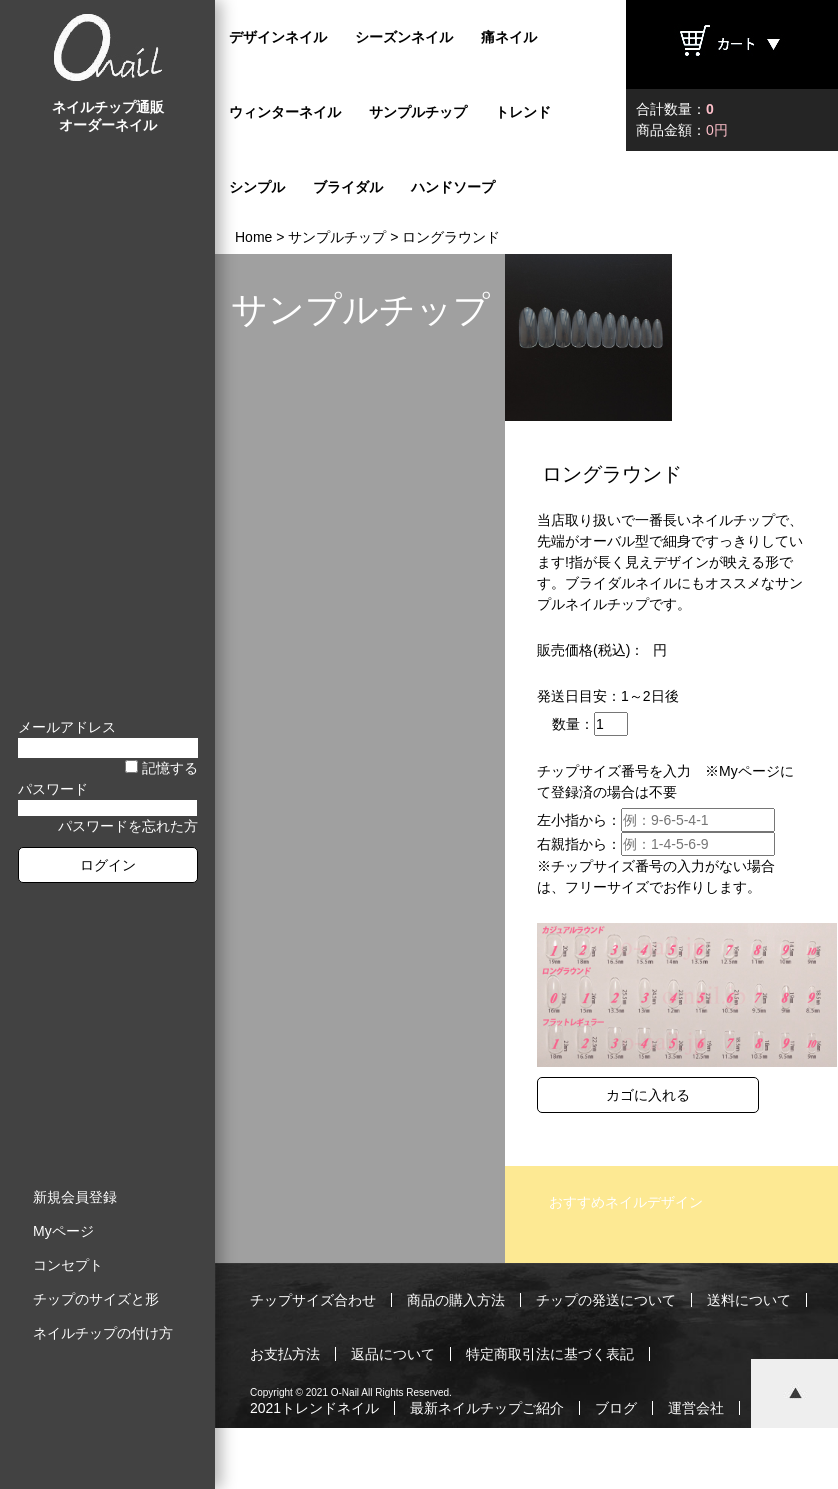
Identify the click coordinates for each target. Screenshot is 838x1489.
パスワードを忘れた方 (128, 826)
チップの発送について (606, 1300)
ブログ (616, 1408)
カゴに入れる (648, 1095)
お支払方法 (285, 1354)
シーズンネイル (404, 37)
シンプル (257, 187)
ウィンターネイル (285, 112)
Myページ (63, 1231)
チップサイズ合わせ (313, 1300)
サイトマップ (679, 1462)
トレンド (523, 112)
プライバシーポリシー (536, 1462)
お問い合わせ (292, 1462)
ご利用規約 (400, 1462)
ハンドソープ (453, 187)
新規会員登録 (75, 1197)
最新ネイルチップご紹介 (487, 1408)
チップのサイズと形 (96, 1299)
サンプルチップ (418, 112)
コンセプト (68, 1265)
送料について (749, 1300)
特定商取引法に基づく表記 (550, 1354)
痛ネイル (509, 37)
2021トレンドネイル (314, 1408)
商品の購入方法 (456, 1300)
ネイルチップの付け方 (103, 1333)
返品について (393, 1354)
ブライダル (348, 187)
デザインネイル (278, 37)
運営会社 (696, 1408)
